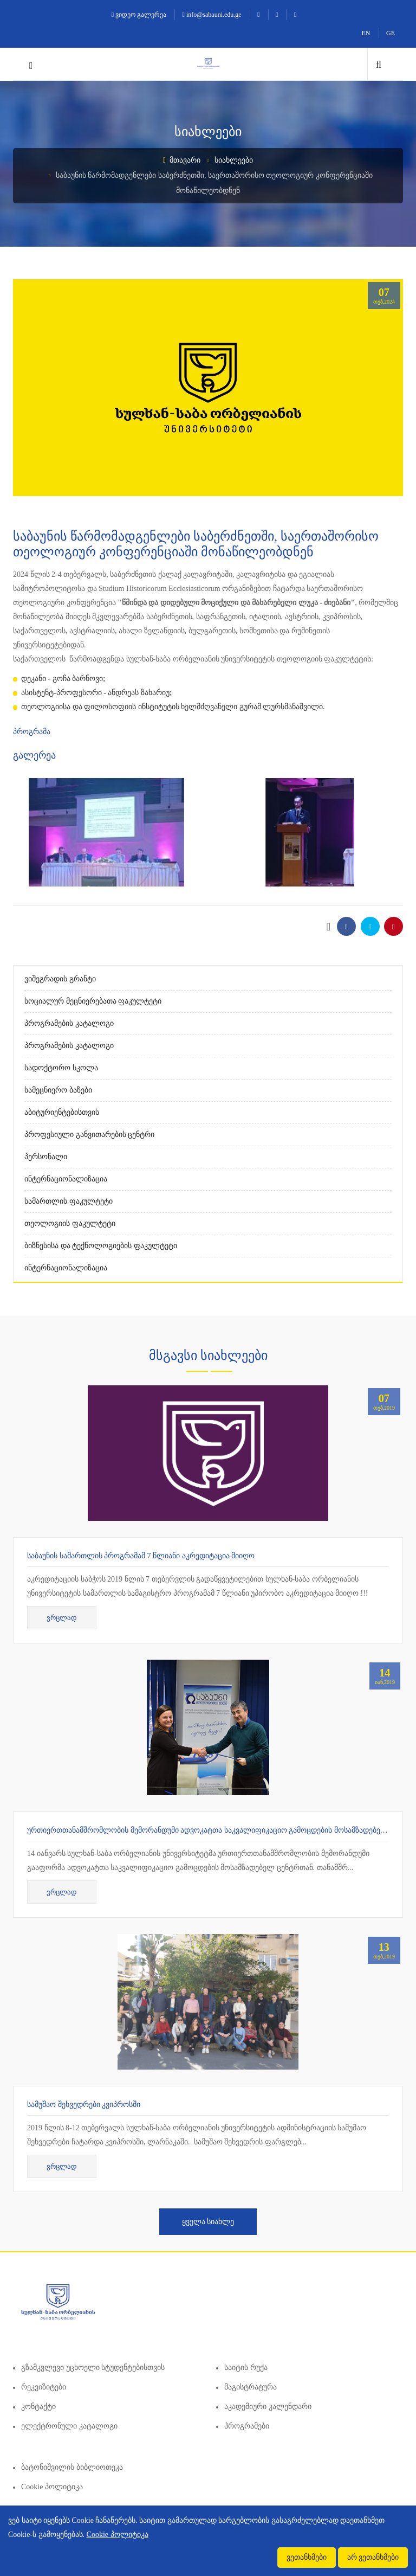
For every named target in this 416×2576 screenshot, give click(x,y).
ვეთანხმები (307, 2557)
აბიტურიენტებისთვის (61, 1112)
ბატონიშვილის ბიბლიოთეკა (72, 2467)
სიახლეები (233, 160)
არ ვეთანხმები (373, 2557)
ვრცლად (62, 1618)
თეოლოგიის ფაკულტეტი (69, 1223)
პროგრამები (246, 2426)
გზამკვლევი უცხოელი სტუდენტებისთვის (93, 2367)
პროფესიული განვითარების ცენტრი (89, 1134)
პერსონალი (45, 1157)
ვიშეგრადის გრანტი (60, 979)
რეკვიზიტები (43, 2387)
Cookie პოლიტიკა (52, 2487)
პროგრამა (31, 732)
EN (366, 33)
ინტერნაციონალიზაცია (65, 1179)
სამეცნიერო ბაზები (58, 1090)
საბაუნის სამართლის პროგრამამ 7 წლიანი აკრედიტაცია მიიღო (141, 1556)
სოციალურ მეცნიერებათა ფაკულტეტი (92, 1001)
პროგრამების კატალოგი (69, 1023)
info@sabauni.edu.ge (212, 14)
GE (390, 33)
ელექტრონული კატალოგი (69, 2426)
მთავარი (181, 160)
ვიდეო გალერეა (139, 14)
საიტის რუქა (246, 2367)
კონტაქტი (38, 2406)
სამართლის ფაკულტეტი (68, 1201)
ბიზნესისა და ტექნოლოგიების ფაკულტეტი (100, 1246)
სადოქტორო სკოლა (61, 1068)
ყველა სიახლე (208, 2222)
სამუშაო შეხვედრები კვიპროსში (83, 2104)
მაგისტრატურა (250, 2387)
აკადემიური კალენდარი (267, 2406)
